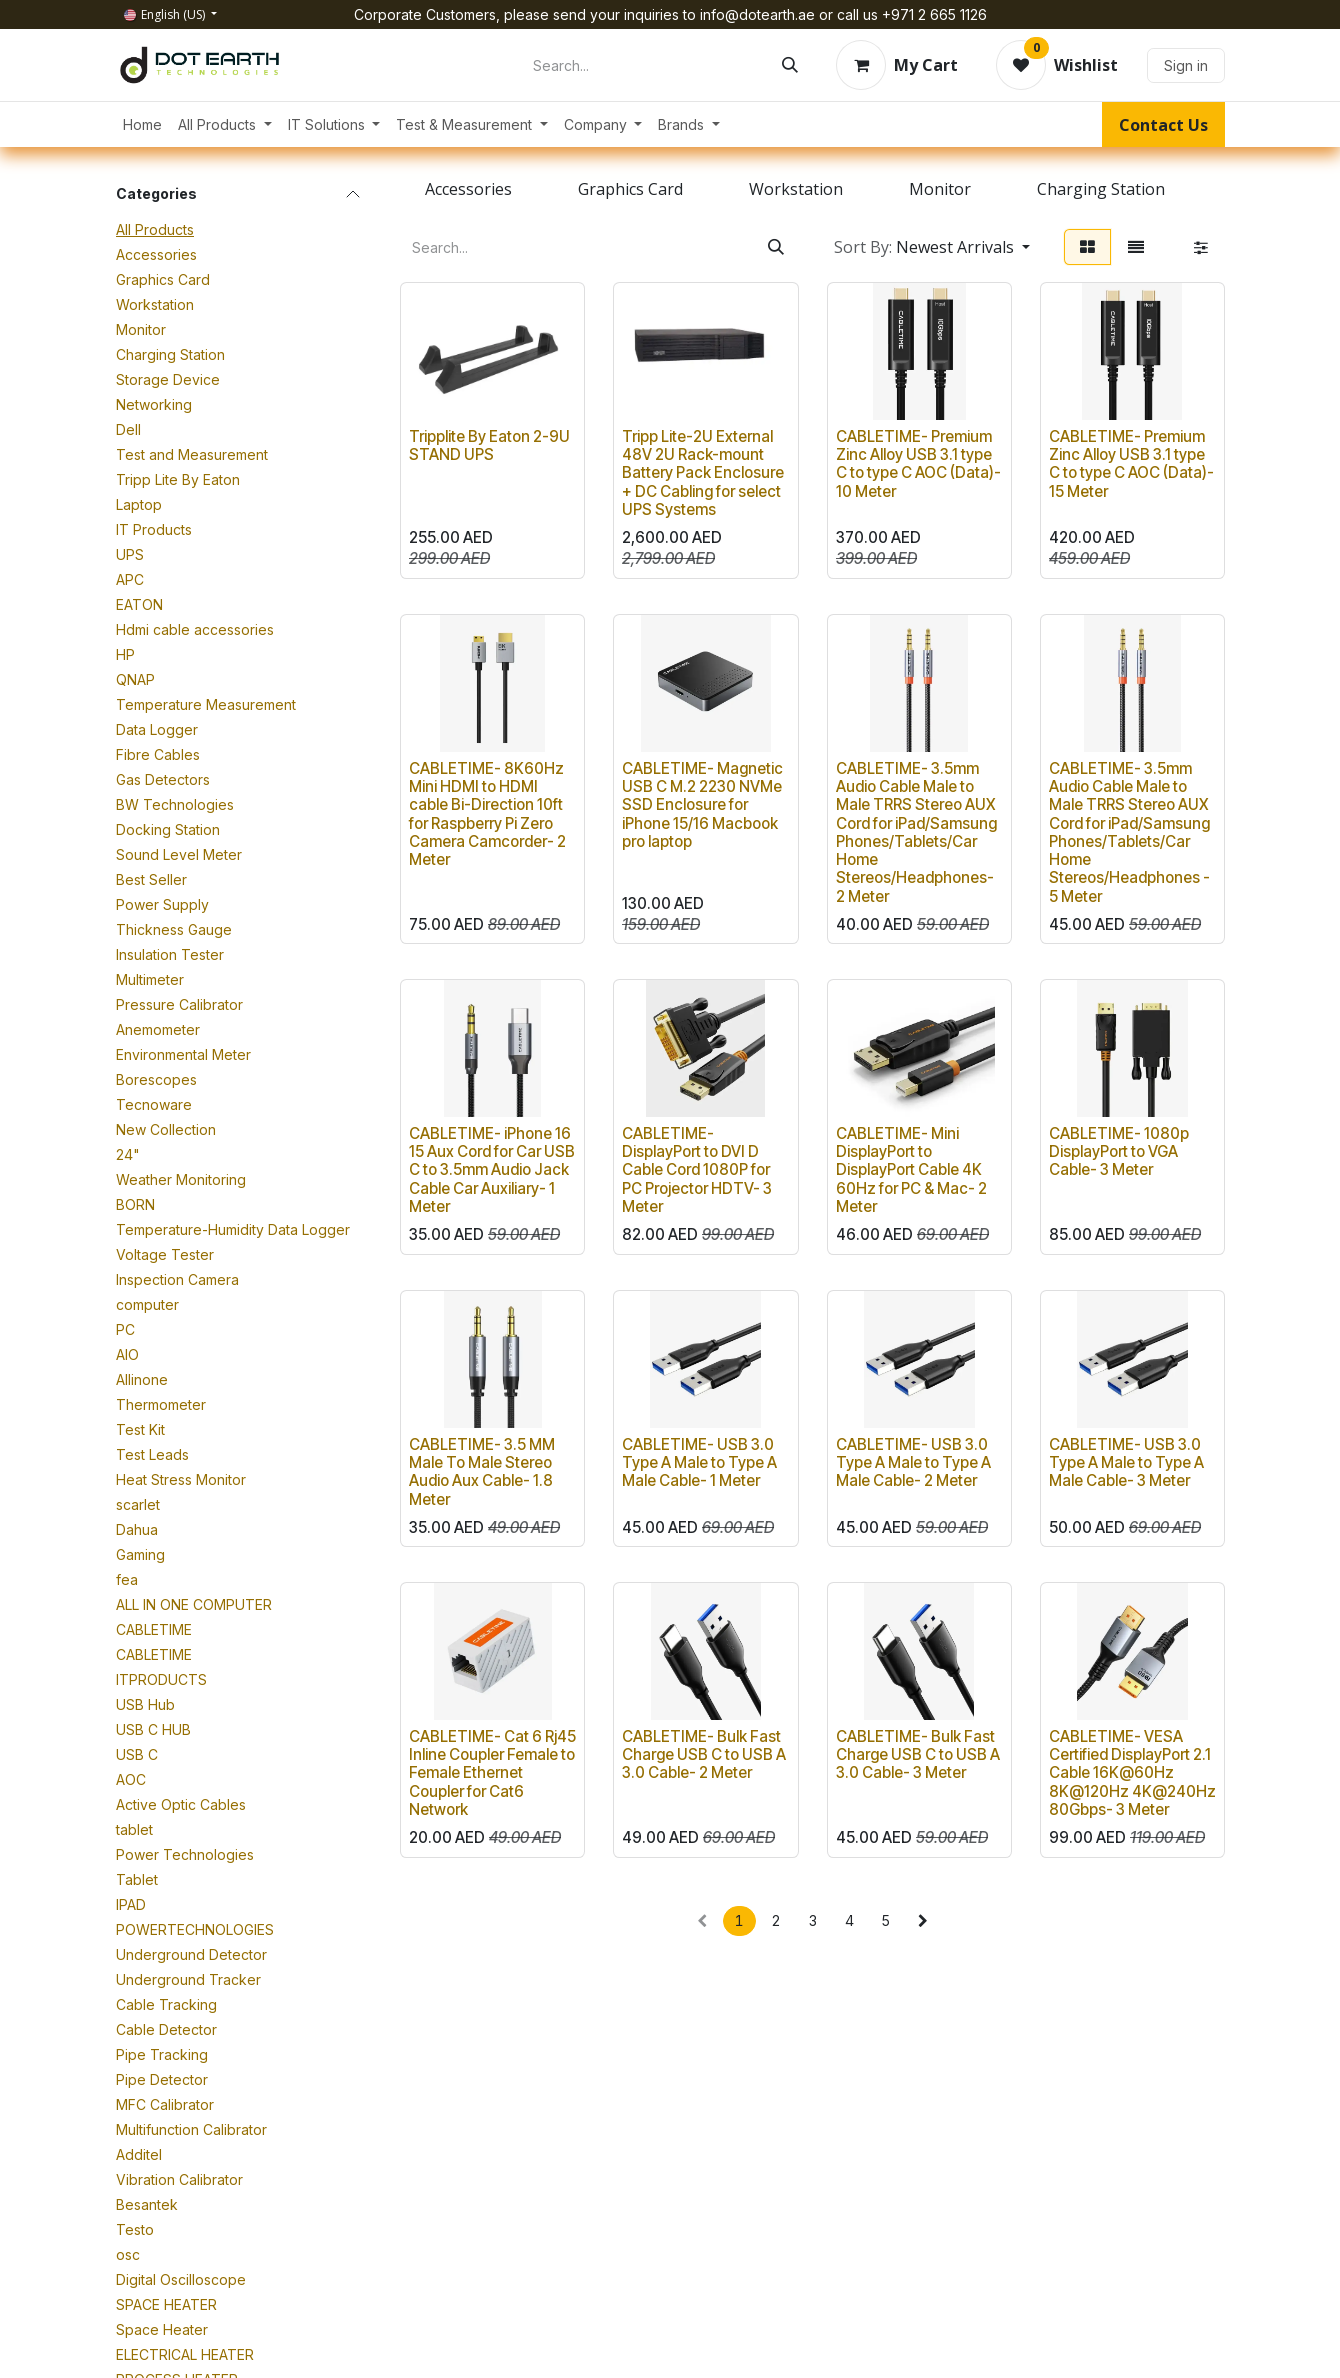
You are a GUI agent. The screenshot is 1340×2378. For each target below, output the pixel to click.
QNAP (135, 679)
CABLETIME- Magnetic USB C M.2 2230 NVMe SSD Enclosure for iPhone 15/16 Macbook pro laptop (702, 805)
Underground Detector (191, 1954)
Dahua (137, 1529)
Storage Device (168, 379)
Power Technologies (185, 1854)
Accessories (156, 254)
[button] (932, 247)
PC (125, 1329)
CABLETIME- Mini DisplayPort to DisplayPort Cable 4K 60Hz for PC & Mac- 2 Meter (911, 1170)
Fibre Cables (158, 754)
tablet (134, 1829)
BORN (135, 1204)
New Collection (166, 1129)
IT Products (154, 529)
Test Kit (140, 1429)
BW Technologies (175, 804)
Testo (135, 2229)
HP (125, 654)
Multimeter (150, 979)
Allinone (142, 1379)
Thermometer (161, 1404)
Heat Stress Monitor (181, 1479)
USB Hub (145, 1704)
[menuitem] (142, 124)
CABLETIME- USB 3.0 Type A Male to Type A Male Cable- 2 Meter (913, 1462)
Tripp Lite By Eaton (178, 479)
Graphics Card (163, 279)
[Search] (790, 65)
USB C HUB (153, 1729)
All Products (155, 229)
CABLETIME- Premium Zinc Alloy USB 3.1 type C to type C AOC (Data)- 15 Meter (1131, 464)
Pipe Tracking (162, 2054)
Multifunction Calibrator (191, 2129)
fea (127, 1579)
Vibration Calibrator (179, 2179)
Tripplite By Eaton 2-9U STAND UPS (489, 445)
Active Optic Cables (181, 1804)
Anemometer (158, 1029)
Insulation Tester (170, 954)
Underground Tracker (188, 1979)
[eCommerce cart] (897, 65)
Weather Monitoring (181, 1179)
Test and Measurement (192, 454)
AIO (127, 1354)
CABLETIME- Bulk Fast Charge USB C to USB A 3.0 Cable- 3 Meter (918, 1754)
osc (128, 2254)
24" (128, 1154)
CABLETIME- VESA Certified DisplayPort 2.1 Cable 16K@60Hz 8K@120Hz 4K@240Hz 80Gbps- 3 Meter (1132, 1773)
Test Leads (152, 1454)
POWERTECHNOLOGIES (195, 1929)
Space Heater (162, 2329)
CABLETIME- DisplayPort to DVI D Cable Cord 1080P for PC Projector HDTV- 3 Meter (697, 1170)
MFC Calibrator (165, 2104)
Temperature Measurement (206, 704)
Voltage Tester (165, 1254)
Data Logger (157, 729)
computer (147, 1304)
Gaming (140, 1554)
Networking (154, 404)
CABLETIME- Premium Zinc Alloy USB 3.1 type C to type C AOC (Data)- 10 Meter (918, 464)
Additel (139, 2154)
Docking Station (168, 829)
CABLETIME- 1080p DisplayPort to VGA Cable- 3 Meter (1119, 1151)
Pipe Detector (162, 2079)
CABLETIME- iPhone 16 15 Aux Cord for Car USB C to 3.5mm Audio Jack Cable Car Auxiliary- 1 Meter (492, 1170)
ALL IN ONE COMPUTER (194, 1604)
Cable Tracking (166, 2004)
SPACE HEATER (166, 2304)
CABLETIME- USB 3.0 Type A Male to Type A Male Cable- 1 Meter (699, 1462)
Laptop (139, 504)
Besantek (147, 2204)
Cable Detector (166, 2029)
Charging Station (170, 354)
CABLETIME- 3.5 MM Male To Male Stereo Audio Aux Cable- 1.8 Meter (482, 1472)
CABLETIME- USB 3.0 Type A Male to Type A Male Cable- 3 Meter (1126, 1462)
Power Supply (162, 904)
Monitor (141, 329)
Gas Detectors (163, 779)
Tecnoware (154, 1104)
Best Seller (151, 879)
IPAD (131, 1904)
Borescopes (156, 1079)
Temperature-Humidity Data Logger (233, 1229)
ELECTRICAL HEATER (185, 2354)
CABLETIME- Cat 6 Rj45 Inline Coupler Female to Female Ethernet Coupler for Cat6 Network (492, 1773)
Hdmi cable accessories (195, 629)
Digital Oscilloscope (181, 2279)
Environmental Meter (183, 1054)
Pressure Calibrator (179, 1004)
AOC (131, 1779)
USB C (137, 1754)
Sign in (1186, 65)
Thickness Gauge (174, 929)
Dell (128, 429)
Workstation (155, 304)
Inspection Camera (177, 1279)
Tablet (137, 1879)
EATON (139, 604)
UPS (130, 554)
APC (130, 579)
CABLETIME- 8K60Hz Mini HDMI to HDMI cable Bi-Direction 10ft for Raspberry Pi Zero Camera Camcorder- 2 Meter (487, 814)
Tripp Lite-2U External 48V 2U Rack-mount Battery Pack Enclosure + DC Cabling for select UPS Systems (703, 473)
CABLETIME (154, 1629)
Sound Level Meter (179, 854)
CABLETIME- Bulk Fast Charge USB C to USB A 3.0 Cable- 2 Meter (704, 1754)
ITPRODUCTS (161, 1679)
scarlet (138, 1504)
